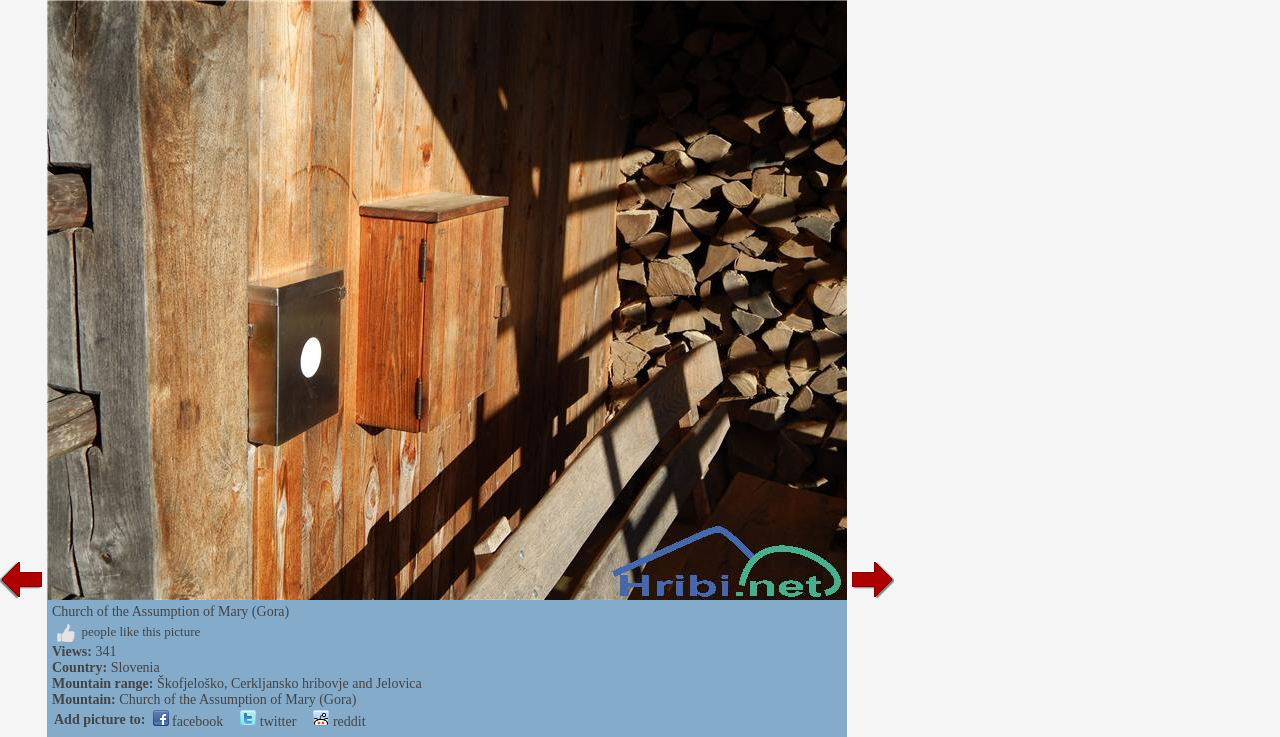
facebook (188, 721)
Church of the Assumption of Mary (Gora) (237, 699)
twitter (268, 721)
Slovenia (135, 667)
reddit (339, 721)
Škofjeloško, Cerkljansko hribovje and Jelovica (289, 683)
